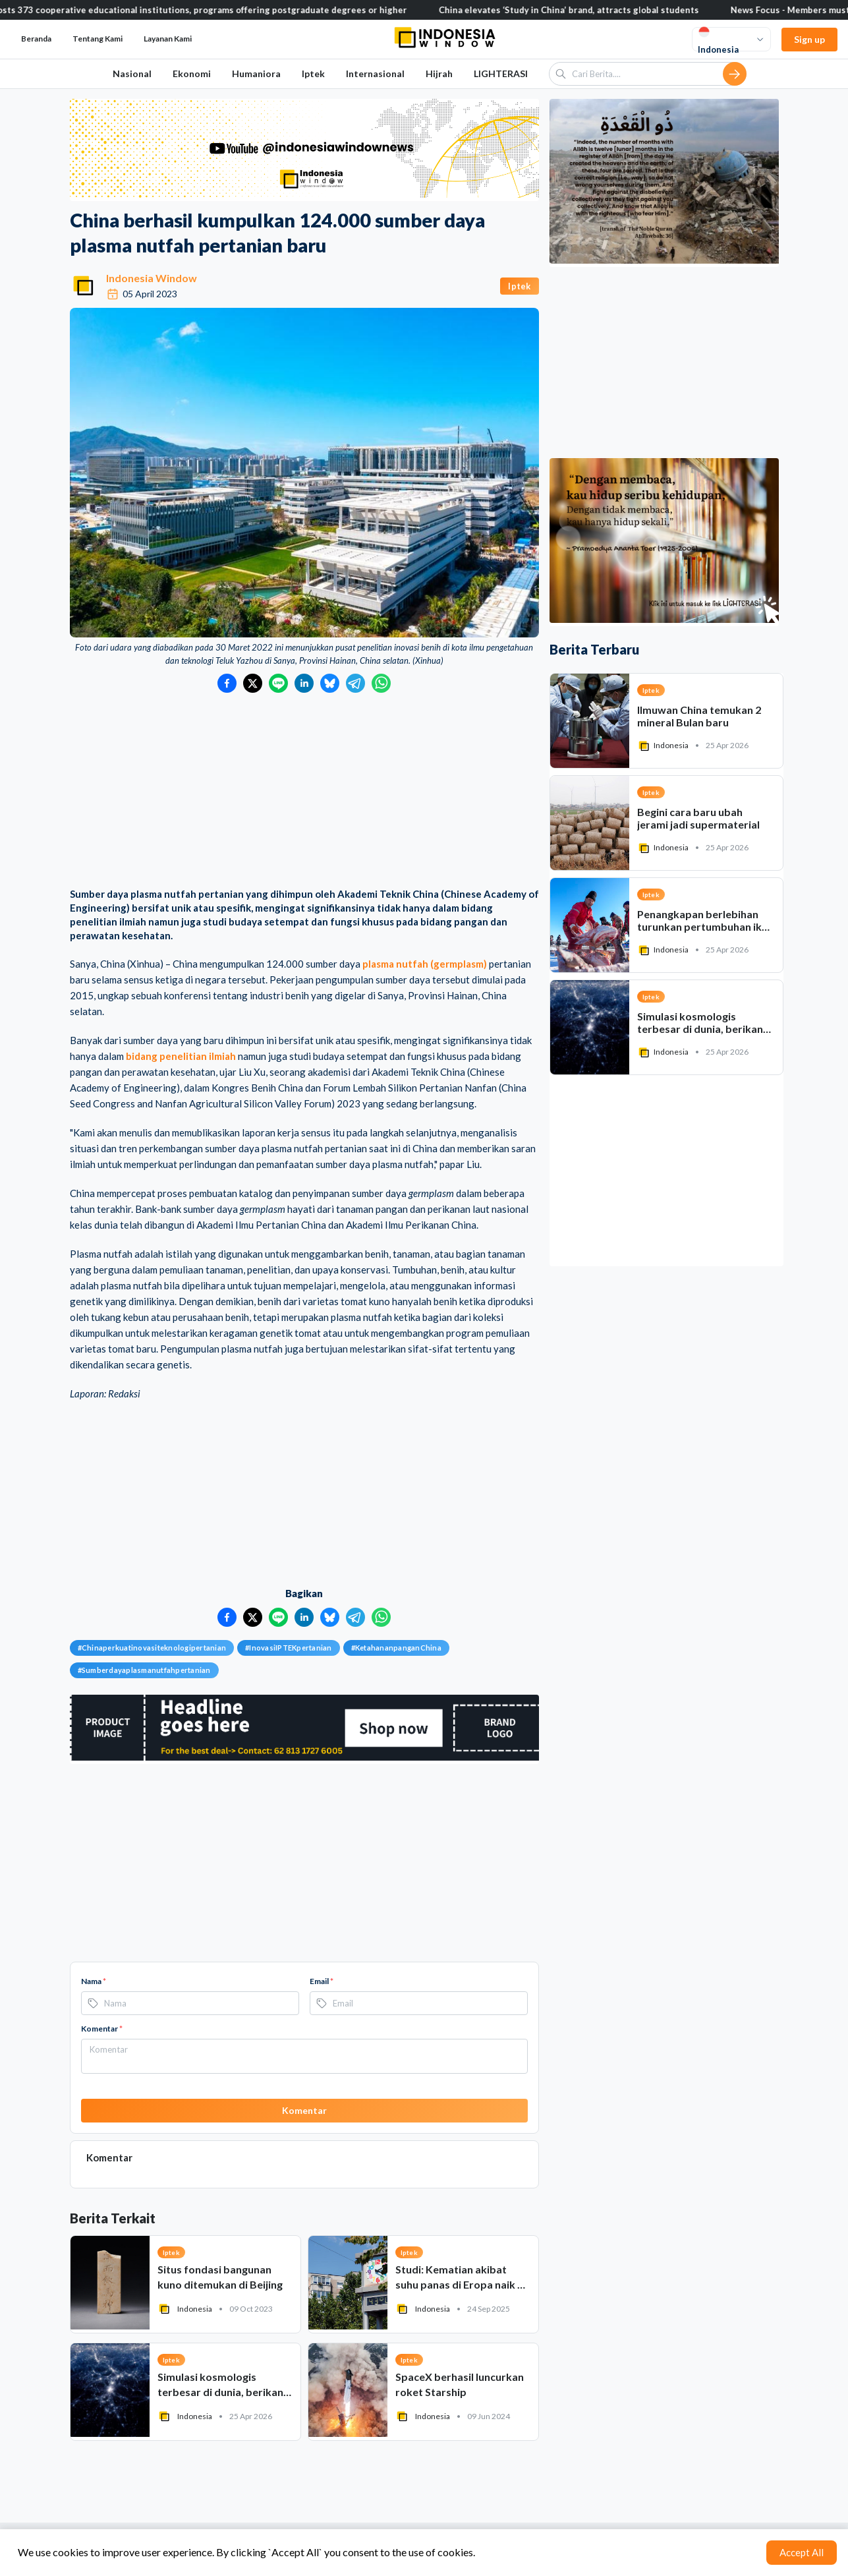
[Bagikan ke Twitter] (252, 683)
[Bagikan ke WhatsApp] (381, 683)
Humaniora (256, 73)
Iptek (313, 73)
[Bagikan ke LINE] (278, 683)
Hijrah (439, 73)
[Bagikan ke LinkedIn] (304, 683)
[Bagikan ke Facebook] (227, 683)
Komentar (102, 2029)
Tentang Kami (97, 39)
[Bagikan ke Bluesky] (329, 683)
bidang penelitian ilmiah (181, 1056)
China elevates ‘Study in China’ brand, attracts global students (601, 10)
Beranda (36, 39)
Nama (93, 1981)
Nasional (132, 73)
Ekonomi (192, 73)
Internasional (375, 73)
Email (321, 1981)
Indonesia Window (151, 278)
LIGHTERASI (501, 73)
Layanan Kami (168, 39)
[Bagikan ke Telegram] (355, 683)
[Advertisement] (304, 791)
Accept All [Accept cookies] (801, 2552)
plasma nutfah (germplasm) (424, 964)
